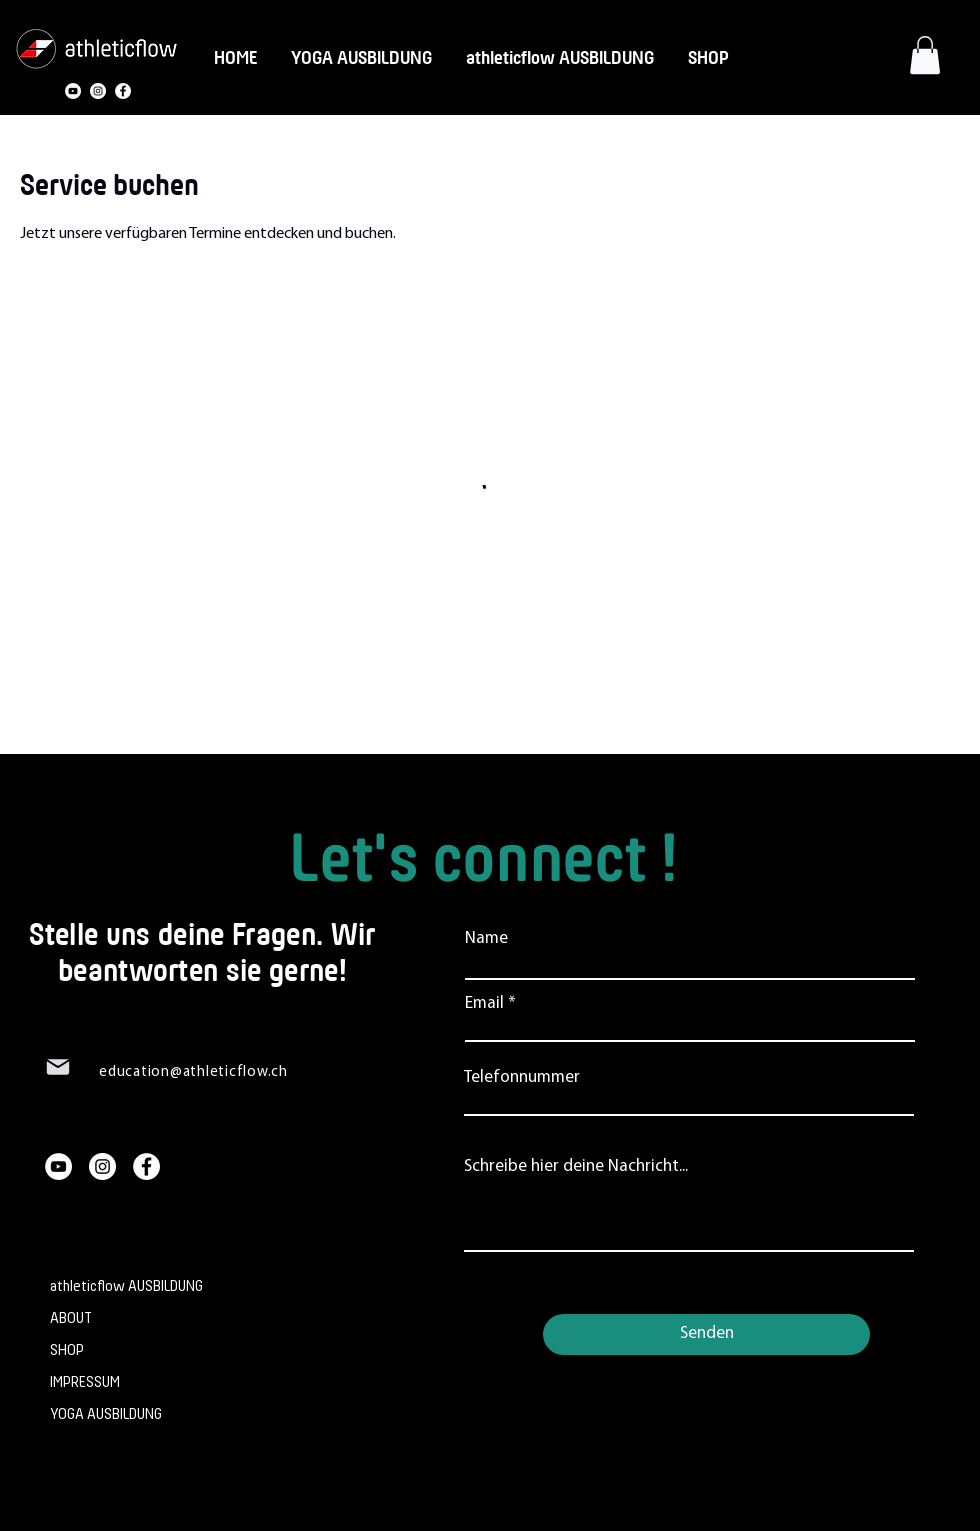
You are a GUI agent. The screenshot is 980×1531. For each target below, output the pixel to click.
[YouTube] (73, 91)
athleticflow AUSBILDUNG (123, 1286)
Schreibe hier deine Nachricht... (576, 1166)
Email (484, 1003)
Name (486, 938)
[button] (925, 55)
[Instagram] (98, 91)
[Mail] (58, 1067)
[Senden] (706, 1334)
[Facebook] (123, 91)
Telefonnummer (522, 1077)
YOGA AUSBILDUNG (106, 1414)
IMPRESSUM (85, 1382)
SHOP (67, 1350)
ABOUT (71, 1318)
